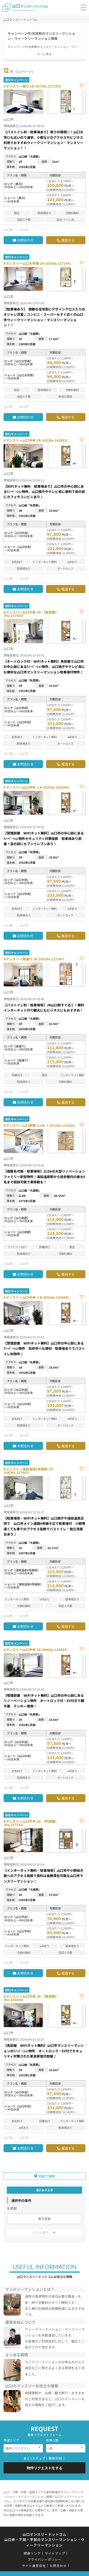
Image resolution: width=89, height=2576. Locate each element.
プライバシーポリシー (44, 2559)
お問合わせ (25, 240)
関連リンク (32, 2553)
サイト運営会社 (34, 2565)
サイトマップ (55, 2553)
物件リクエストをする (44, 2467)
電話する (68, 240)
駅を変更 (44, 2218)
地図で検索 (46, 2176)
